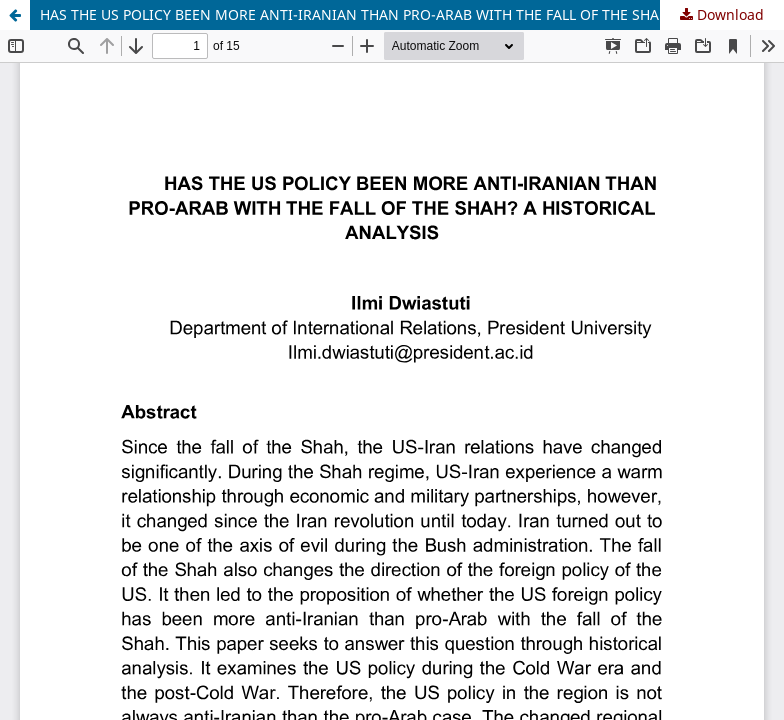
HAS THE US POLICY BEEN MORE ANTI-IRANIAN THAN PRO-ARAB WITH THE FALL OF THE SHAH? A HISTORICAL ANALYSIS (412, 14)
